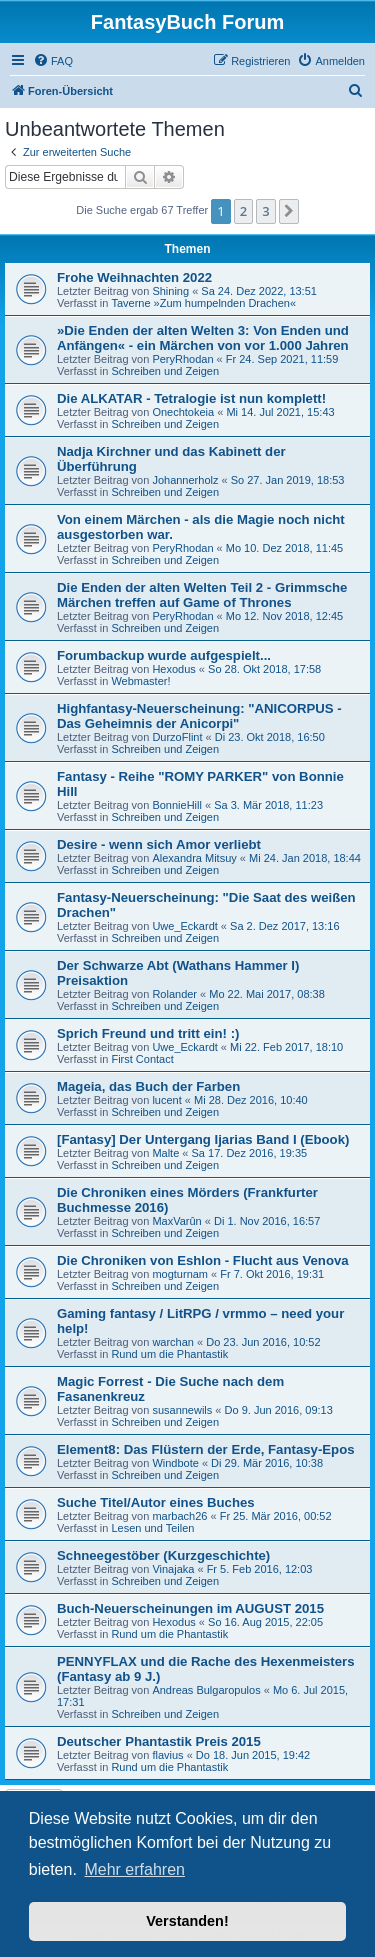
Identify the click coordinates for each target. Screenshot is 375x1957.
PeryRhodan (182, 359)
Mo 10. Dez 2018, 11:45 (284, 548)
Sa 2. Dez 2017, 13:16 (284, 926)
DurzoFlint (177, 737)
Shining (170, 291)
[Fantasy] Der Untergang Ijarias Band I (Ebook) (203, 1139)
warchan (173, 1342)
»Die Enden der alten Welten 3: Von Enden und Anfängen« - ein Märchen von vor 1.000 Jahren (203, 338)
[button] (289, 211)
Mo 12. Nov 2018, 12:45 (284, 616)
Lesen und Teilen (152, 1528)
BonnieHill (177, 805)
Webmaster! (140, 681)
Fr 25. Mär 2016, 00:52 (276, 1516)
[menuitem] (53, 61)
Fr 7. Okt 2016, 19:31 (272, 1274)
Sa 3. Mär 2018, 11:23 (268, 805)
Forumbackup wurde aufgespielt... (164, 655)
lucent (166, 1100)
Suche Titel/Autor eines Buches (156, 1502)
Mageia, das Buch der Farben (148, 1086)
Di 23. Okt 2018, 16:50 (270, 737)
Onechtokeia (183, 412)
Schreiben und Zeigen (165, 371)
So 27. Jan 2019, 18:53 (288, 480)
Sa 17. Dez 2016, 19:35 (250, 1153)
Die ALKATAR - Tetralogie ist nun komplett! (191, 398)
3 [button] (265, 211)
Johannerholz (185, 480)
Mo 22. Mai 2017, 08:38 (267, 994)
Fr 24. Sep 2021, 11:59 (282, 359)
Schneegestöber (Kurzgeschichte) (163, 1555)
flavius (167, 1755)
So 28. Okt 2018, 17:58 (264, 669)
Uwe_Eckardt (184, 926)
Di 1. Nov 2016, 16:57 (267, 1221)
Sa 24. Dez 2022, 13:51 (259, 291)
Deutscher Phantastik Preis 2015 (159, 1741)
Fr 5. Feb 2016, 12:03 (260, 1569)
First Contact (142, 1059)
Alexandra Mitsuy (194, 858)
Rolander (174, 994)
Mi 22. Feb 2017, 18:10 (286, 1047)
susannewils (182, 1410)
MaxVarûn (176, 1221)
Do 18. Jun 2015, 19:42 (253, 1755)
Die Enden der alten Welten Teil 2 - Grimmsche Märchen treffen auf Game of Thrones (202, 595)
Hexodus (173, 669)
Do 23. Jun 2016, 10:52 (263, 1342)
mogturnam (180, 1274)
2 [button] (243, 211)
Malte (165, 1153)
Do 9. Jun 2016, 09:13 (279, 1410)
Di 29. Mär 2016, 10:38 (267, 1463)
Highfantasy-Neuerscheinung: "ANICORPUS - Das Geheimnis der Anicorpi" (199, 716)
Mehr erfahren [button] (134, 1869)
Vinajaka (173, 1569)
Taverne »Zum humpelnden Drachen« (203, 303)
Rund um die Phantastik (169, 1354)
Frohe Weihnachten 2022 (134, 277)
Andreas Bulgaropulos (206, 1690)
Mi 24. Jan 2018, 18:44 (305, 858)
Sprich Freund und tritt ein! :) (148, 1033)
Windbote (175, 1463)
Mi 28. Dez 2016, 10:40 (251, 1100)
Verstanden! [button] (187, 1921)
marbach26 (179, 1516)
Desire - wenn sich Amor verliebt (159, 844)
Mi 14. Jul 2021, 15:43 (280, 412)
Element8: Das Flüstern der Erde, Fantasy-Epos (206, 1449)
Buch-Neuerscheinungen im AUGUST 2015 (190, 1608)
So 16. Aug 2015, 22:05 (265, 1622)
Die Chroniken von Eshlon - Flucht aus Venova (203, 1260)
